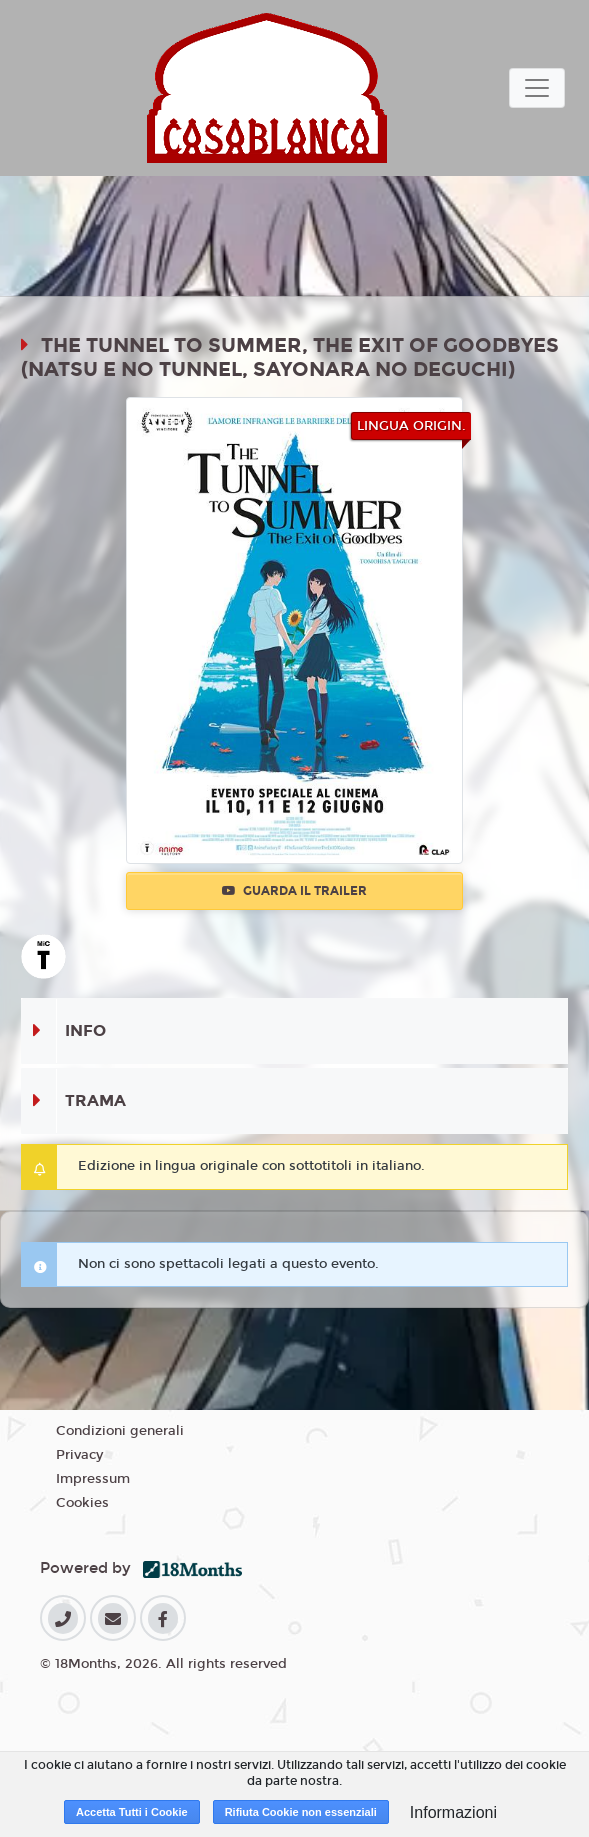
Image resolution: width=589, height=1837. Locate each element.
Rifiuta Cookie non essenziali (301, 1812)
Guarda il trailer (294, 891)
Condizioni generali (120, 1431)
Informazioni (453, 1812)
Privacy (79, 1455)
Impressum (93, 1479)
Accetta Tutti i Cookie (132, 1812)
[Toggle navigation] (537, 88)
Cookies (82, 1503)
